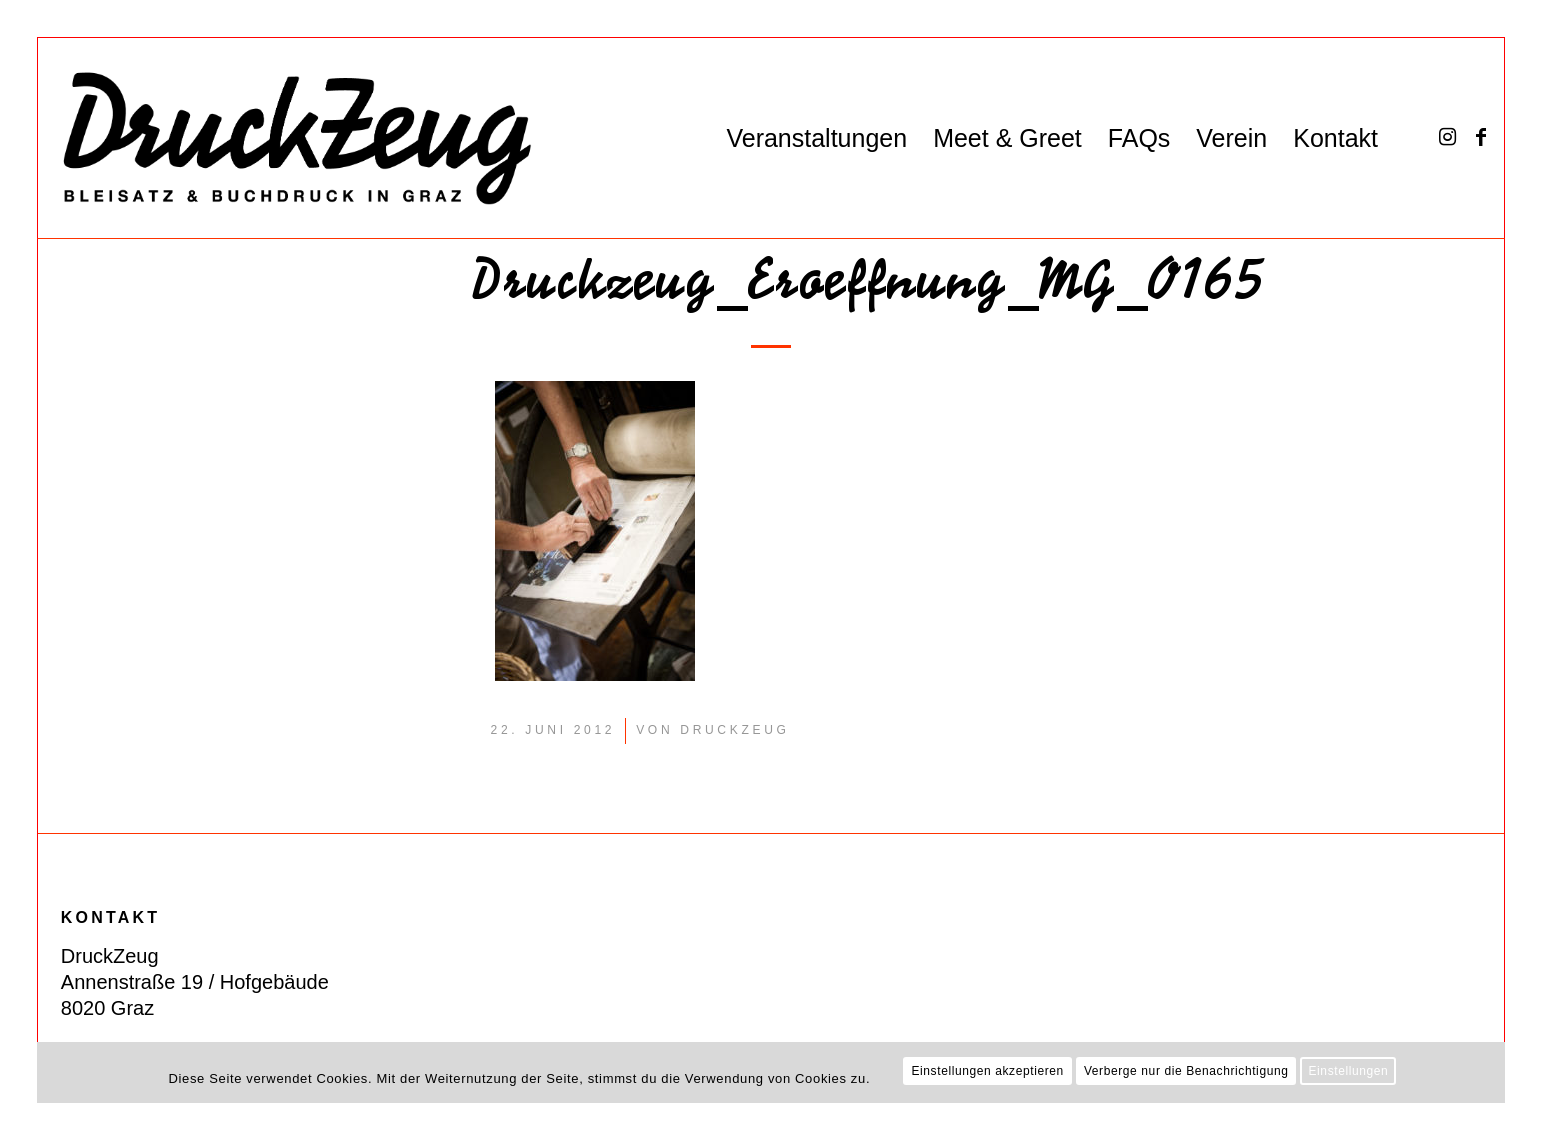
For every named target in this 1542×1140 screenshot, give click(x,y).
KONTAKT (110, 917)
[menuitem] (816, 138)
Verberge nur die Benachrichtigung (1186, 1071)
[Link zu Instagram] (1447, 137)
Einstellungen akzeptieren (987, 1071)
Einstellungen (1348, 1071)
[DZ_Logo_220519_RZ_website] (286, 138)
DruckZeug (734, 730)
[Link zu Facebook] (1481, 137)
